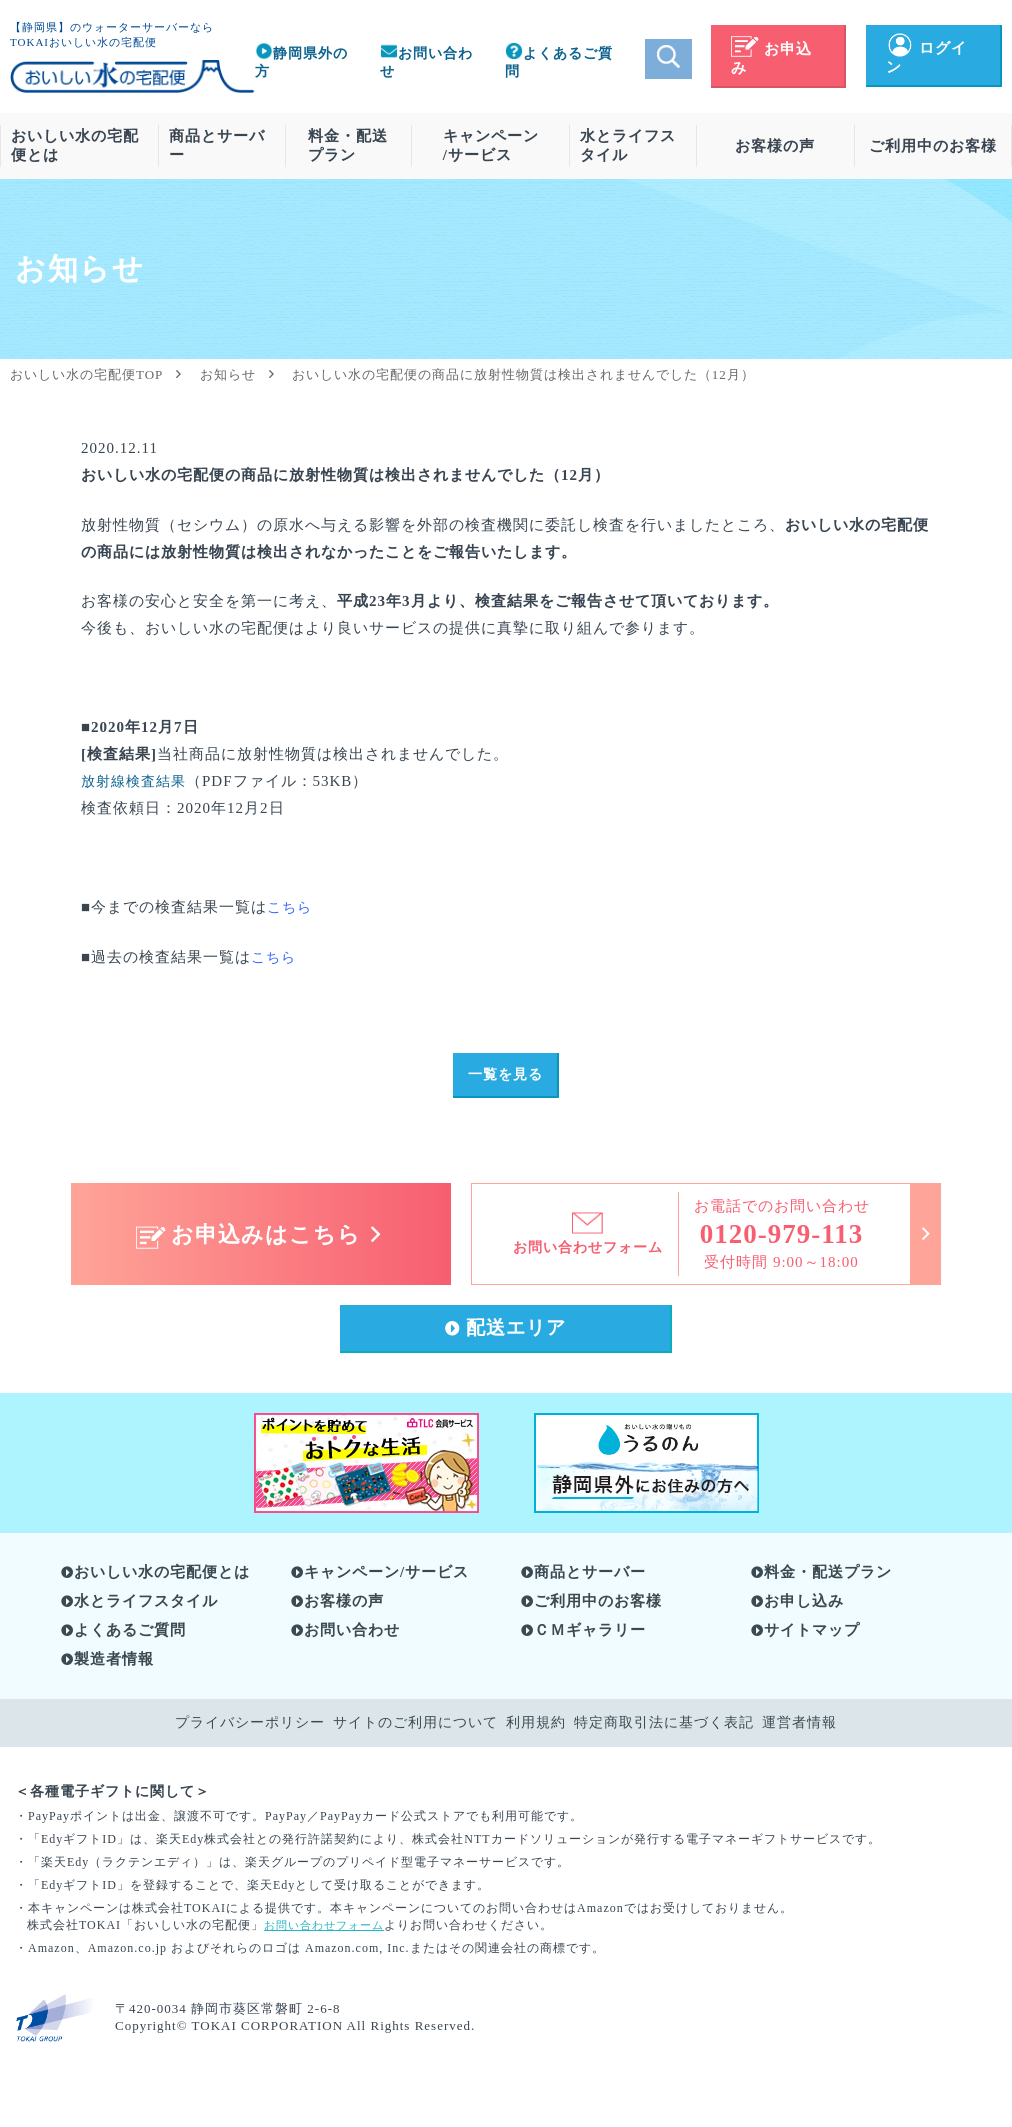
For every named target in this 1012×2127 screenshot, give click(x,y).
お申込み (771, 58)
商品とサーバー (217, 145)
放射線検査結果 (137, 781)
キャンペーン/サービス (491, 145)
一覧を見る (505, 1077)
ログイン (926, 57)
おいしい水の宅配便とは (75, 145)
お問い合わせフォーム (329, 1930)
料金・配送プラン (348, 145)
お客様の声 (775, 146)
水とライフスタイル (628, 145)
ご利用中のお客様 (933, 146)
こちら (275, 957)
